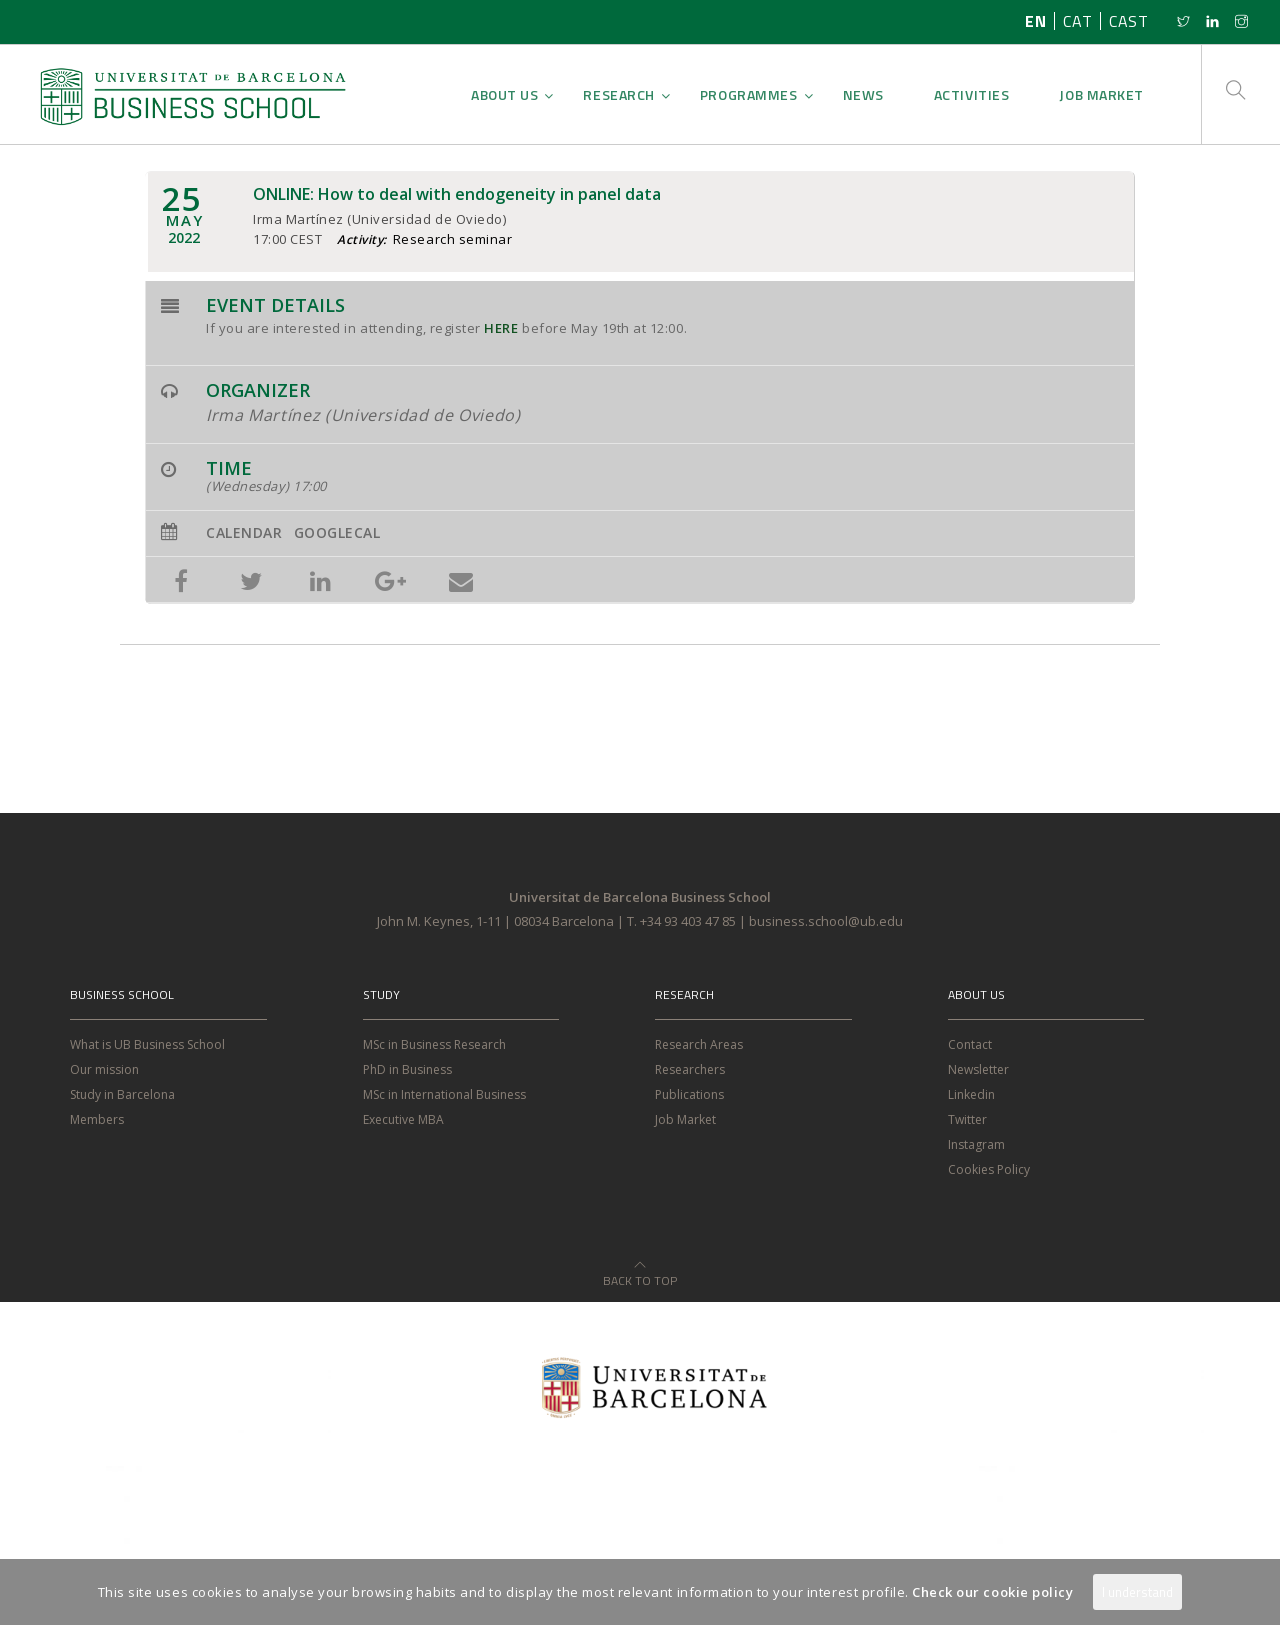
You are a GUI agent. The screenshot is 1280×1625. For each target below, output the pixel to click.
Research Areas (699, 1044)
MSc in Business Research (434, 1044)
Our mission (104, 1069)
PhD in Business (407, 1069)
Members (97, 1119)
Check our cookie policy (992, 1592)
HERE (501, 328)
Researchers (690, 1069)
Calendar (244, 533)
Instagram (976, 1144)
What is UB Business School (147, 1044)
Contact (970, 1044)
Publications (689, 1094)
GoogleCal (337, 533)
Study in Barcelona (122, 1094)
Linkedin (971, 1094)
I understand (1137, 1592)
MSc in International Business (444, 1094)
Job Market (685, 1119)
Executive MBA (403, 1119)
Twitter (967, 1119)
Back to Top (640, 1268)
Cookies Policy (989, 1169)
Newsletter (978, 1069)
